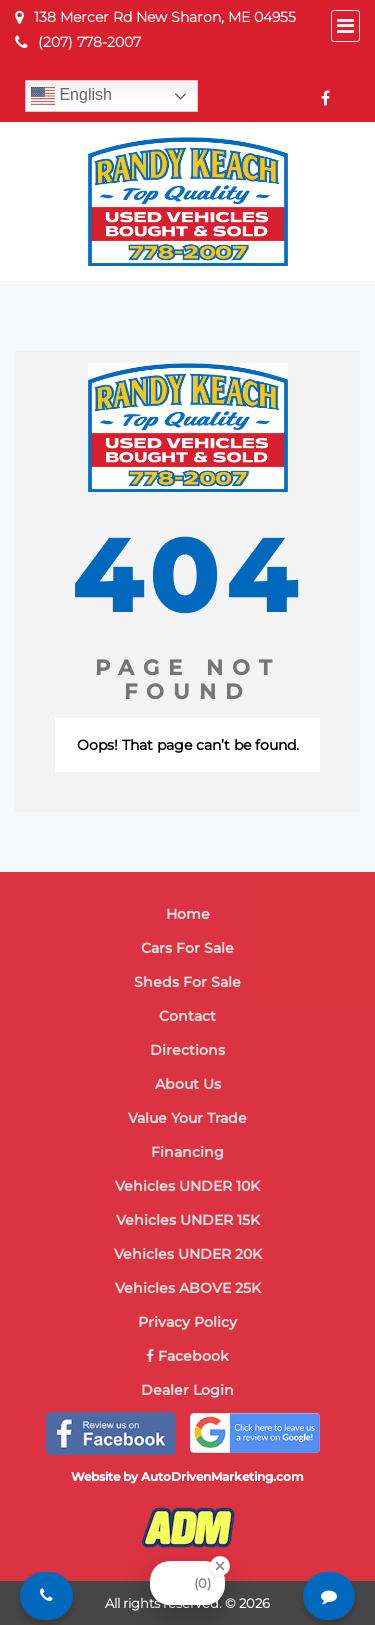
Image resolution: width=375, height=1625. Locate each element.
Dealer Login (187, 1390)
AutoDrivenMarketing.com (222, 1476)
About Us (188, 1084)
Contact (187, 1016)
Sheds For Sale (187, 982)
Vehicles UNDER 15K (188, 1220)
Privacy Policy (187, 1322)
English (71, 96)
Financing (187, 1152)
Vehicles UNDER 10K (187, 1186)
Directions (187, 1050)
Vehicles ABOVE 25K (188, 1288)
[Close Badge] (220, 1566)
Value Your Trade (187, 1118)
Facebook (187, 1356)
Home (188, 914)
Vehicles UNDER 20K (188, 1254)
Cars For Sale (187, 948)
